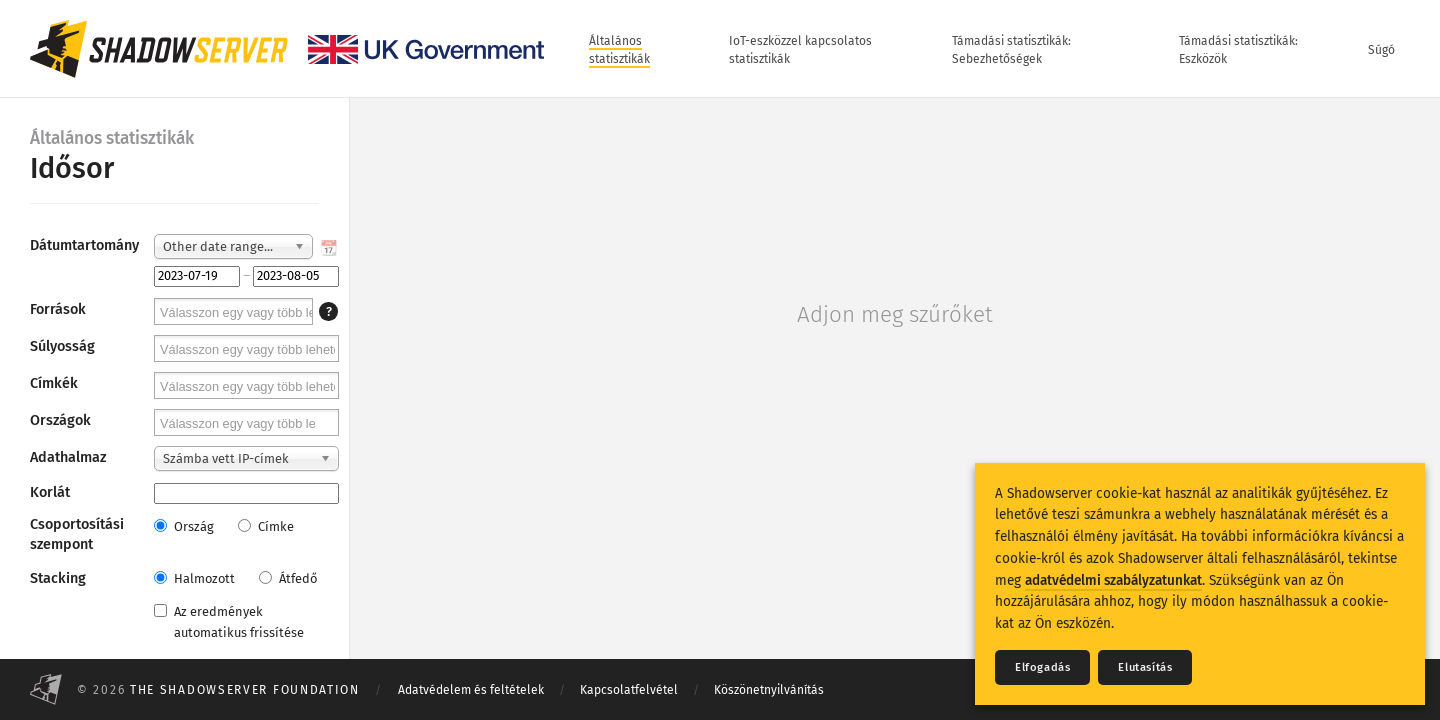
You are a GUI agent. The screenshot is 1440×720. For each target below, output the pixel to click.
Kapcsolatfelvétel (629, 690)
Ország (184, 526)
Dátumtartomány (84, 245)
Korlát (50, 492)
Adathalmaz (68, 457)
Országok (60, 420)
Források (58, 309)
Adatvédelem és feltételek (471, 690)
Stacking (58, 578)
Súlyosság (62, 346)
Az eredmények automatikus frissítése (229, 622)
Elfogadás (1042, 667)
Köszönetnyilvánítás (769, 690)
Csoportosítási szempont (77, 534)
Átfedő (288, 578)
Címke (266, 526)
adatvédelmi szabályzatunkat (1113, 580)
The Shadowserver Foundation (245, 690)
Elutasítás (1145, 667)
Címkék (54, 383)
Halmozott (194, 578)
